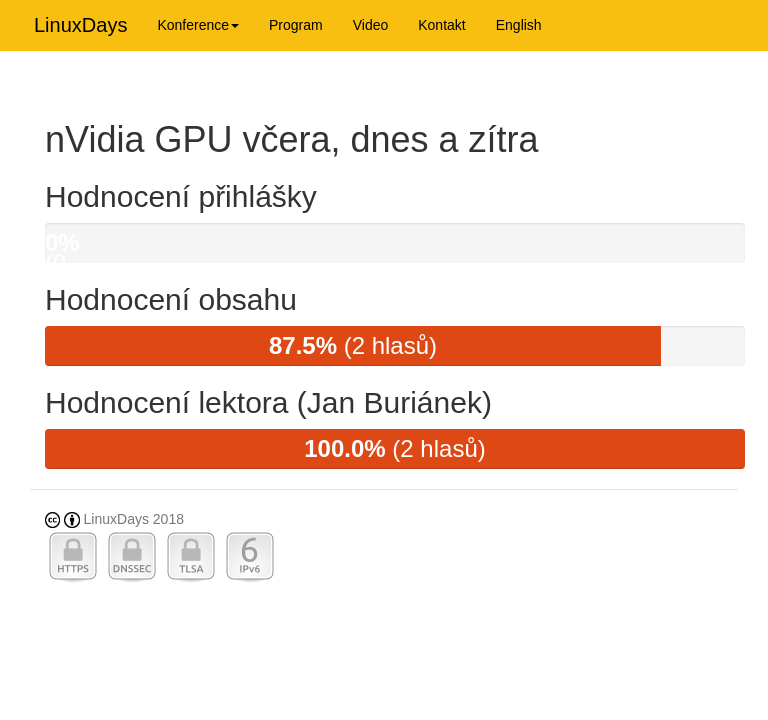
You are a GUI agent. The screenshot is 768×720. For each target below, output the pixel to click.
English (519, 25)
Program (296, 25)
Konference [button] (198, 25)
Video (371, 25)
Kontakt (441, 25)
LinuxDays (80, 25)
